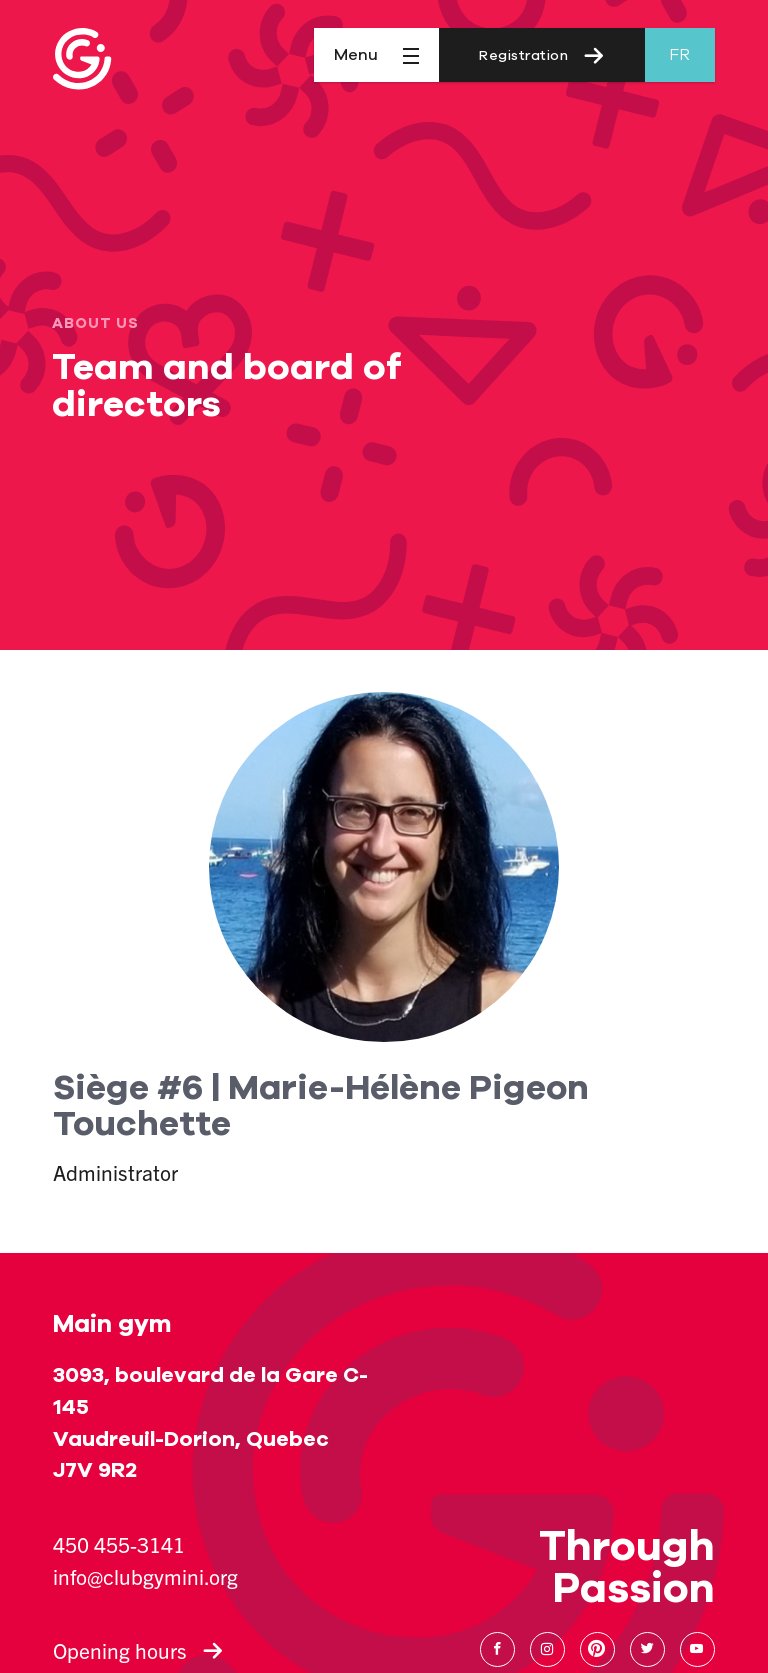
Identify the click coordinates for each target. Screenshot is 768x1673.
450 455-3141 (119, 1544)
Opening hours (138, 1650)
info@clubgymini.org (145, 1576)
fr (679, 55)
